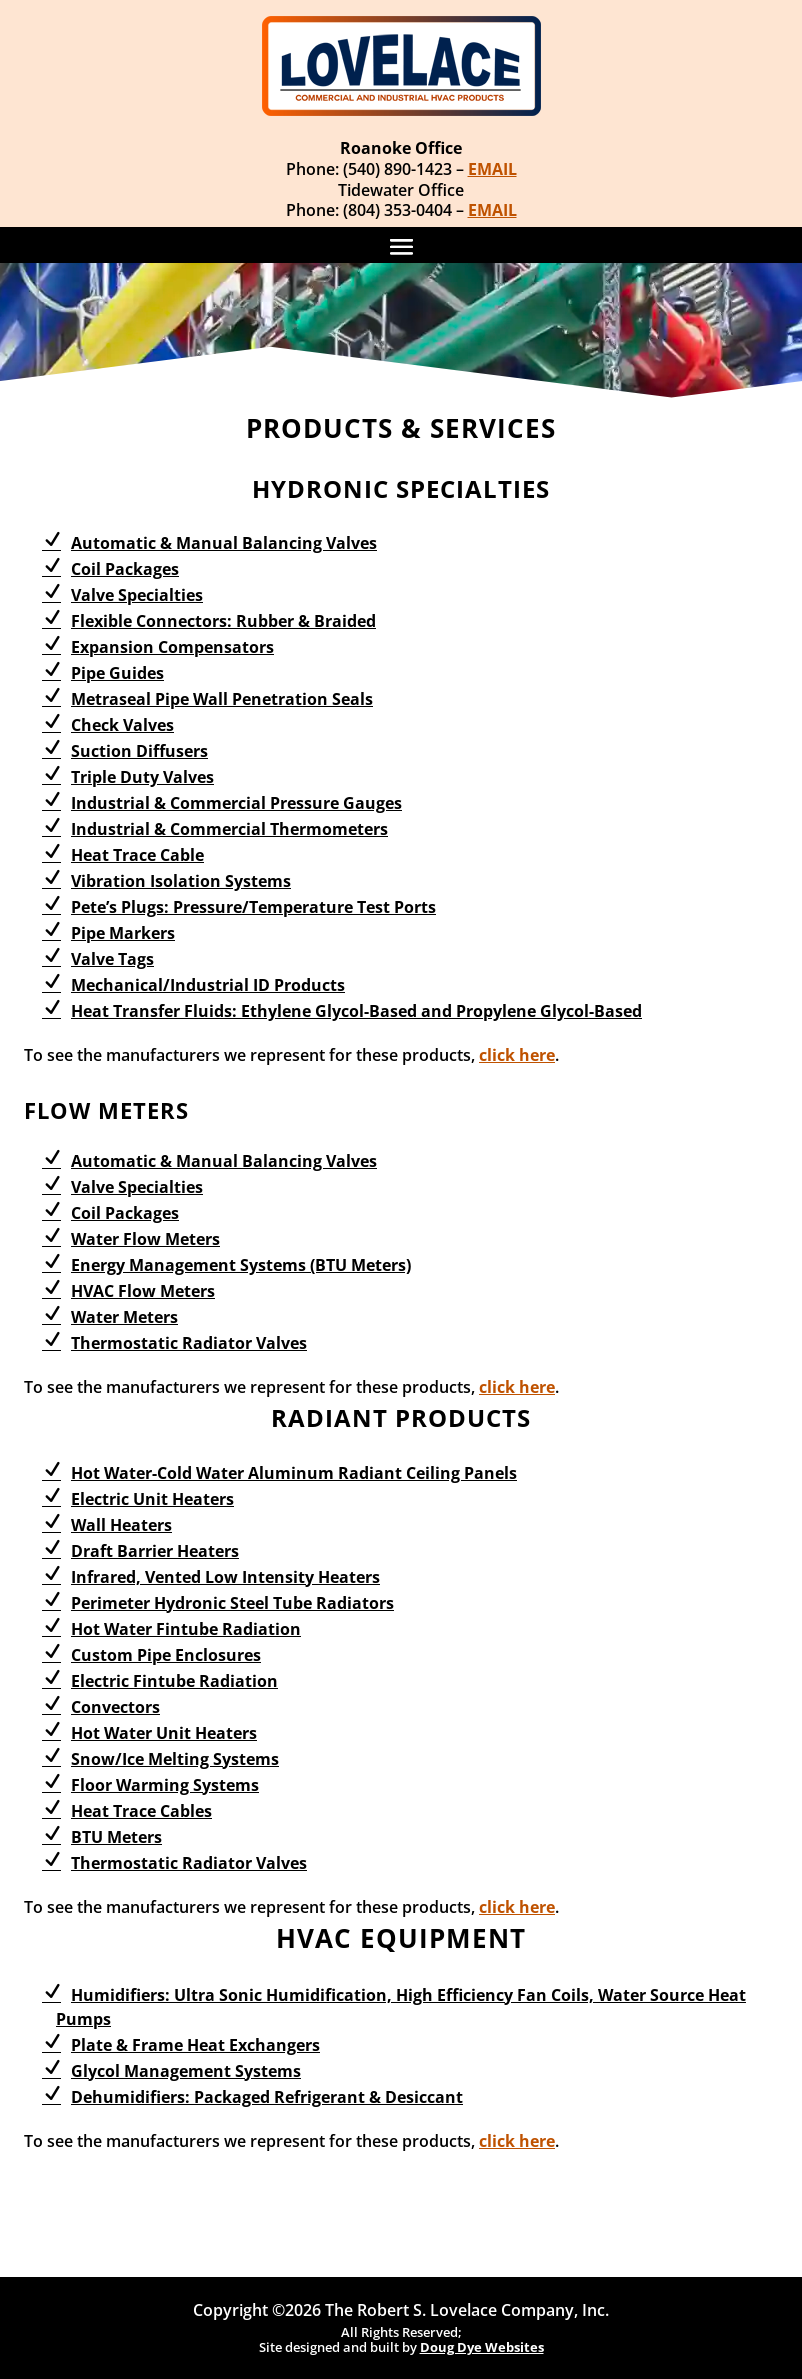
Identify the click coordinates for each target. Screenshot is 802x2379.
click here (517, 1055)
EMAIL (492, 169)
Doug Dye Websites (482, 2347)
